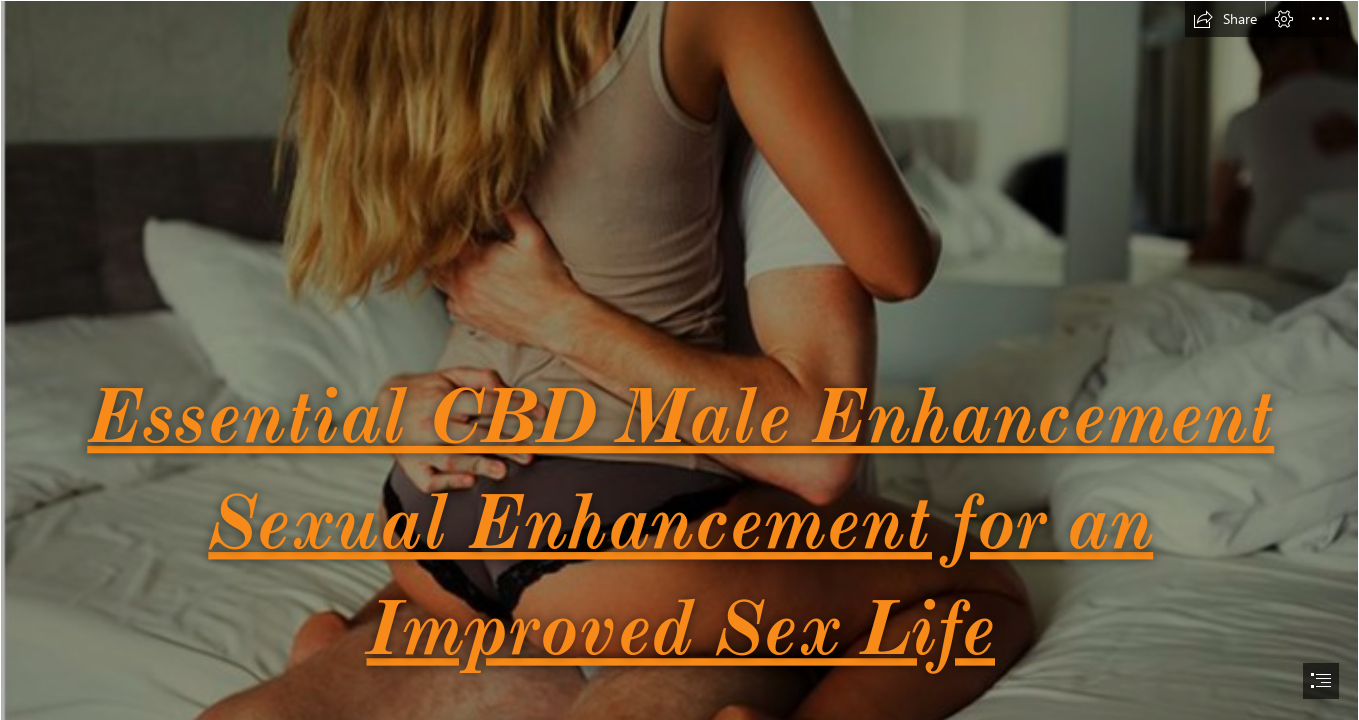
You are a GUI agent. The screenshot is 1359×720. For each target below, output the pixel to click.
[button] (1225, 19)
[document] (679, 360)
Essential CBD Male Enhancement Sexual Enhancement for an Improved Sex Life (680, 521)
